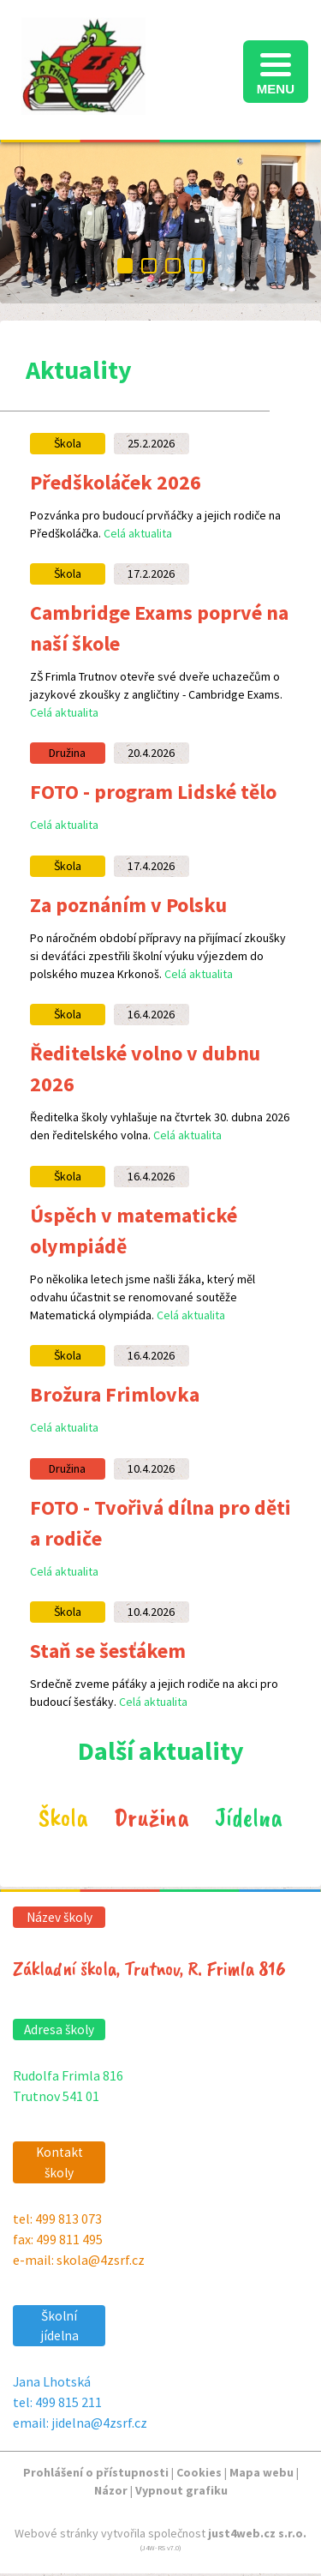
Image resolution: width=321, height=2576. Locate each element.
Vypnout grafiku (181, 2490)
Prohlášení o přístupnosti (96, 2472)
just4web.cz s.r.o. (257, 2533)
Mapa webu (261, 2472)
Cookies (199, 2472)
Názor (111, 2490)
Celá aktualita (138, 533)
